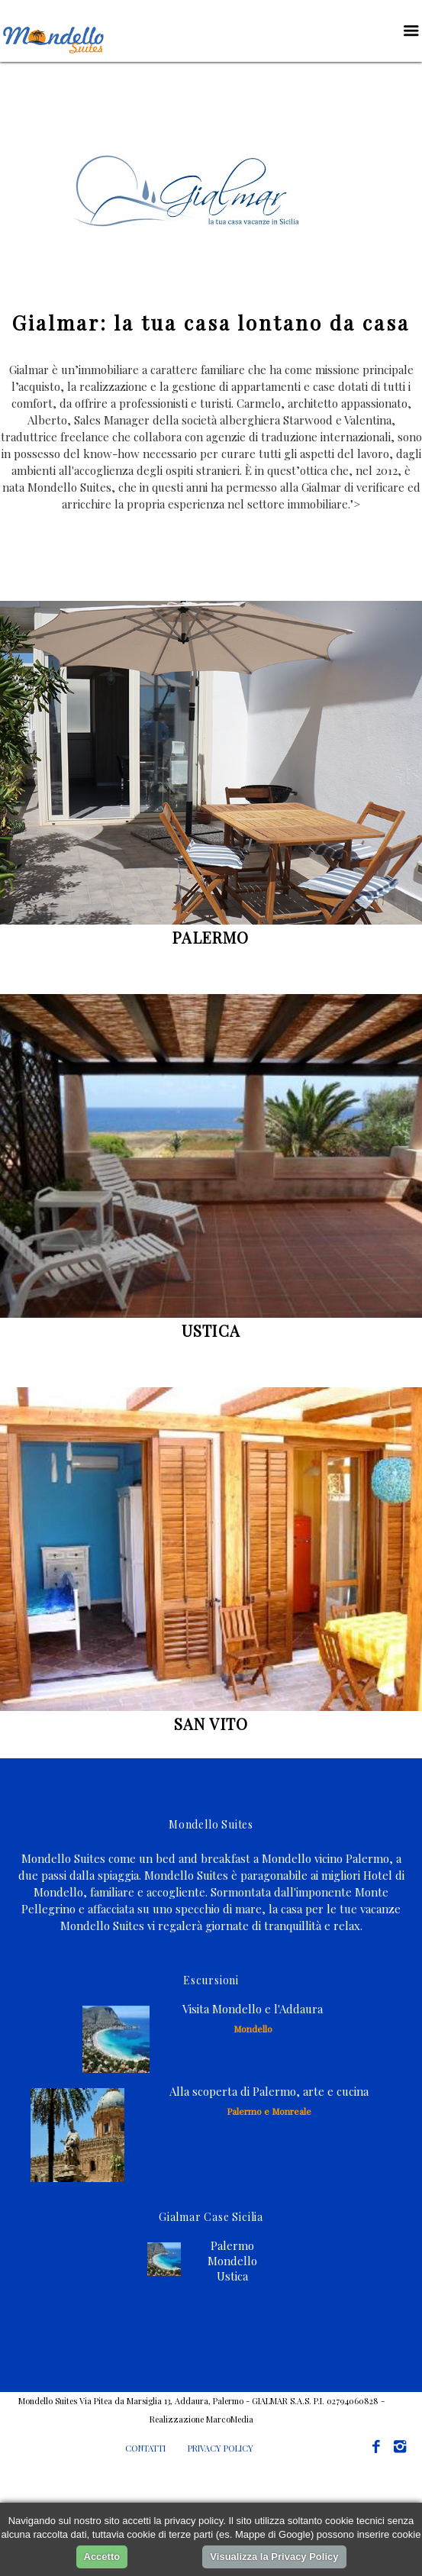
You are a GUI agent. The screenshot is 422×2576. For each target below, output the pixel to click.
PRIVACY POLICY (220, 2448)
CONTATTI (145, 2448)
